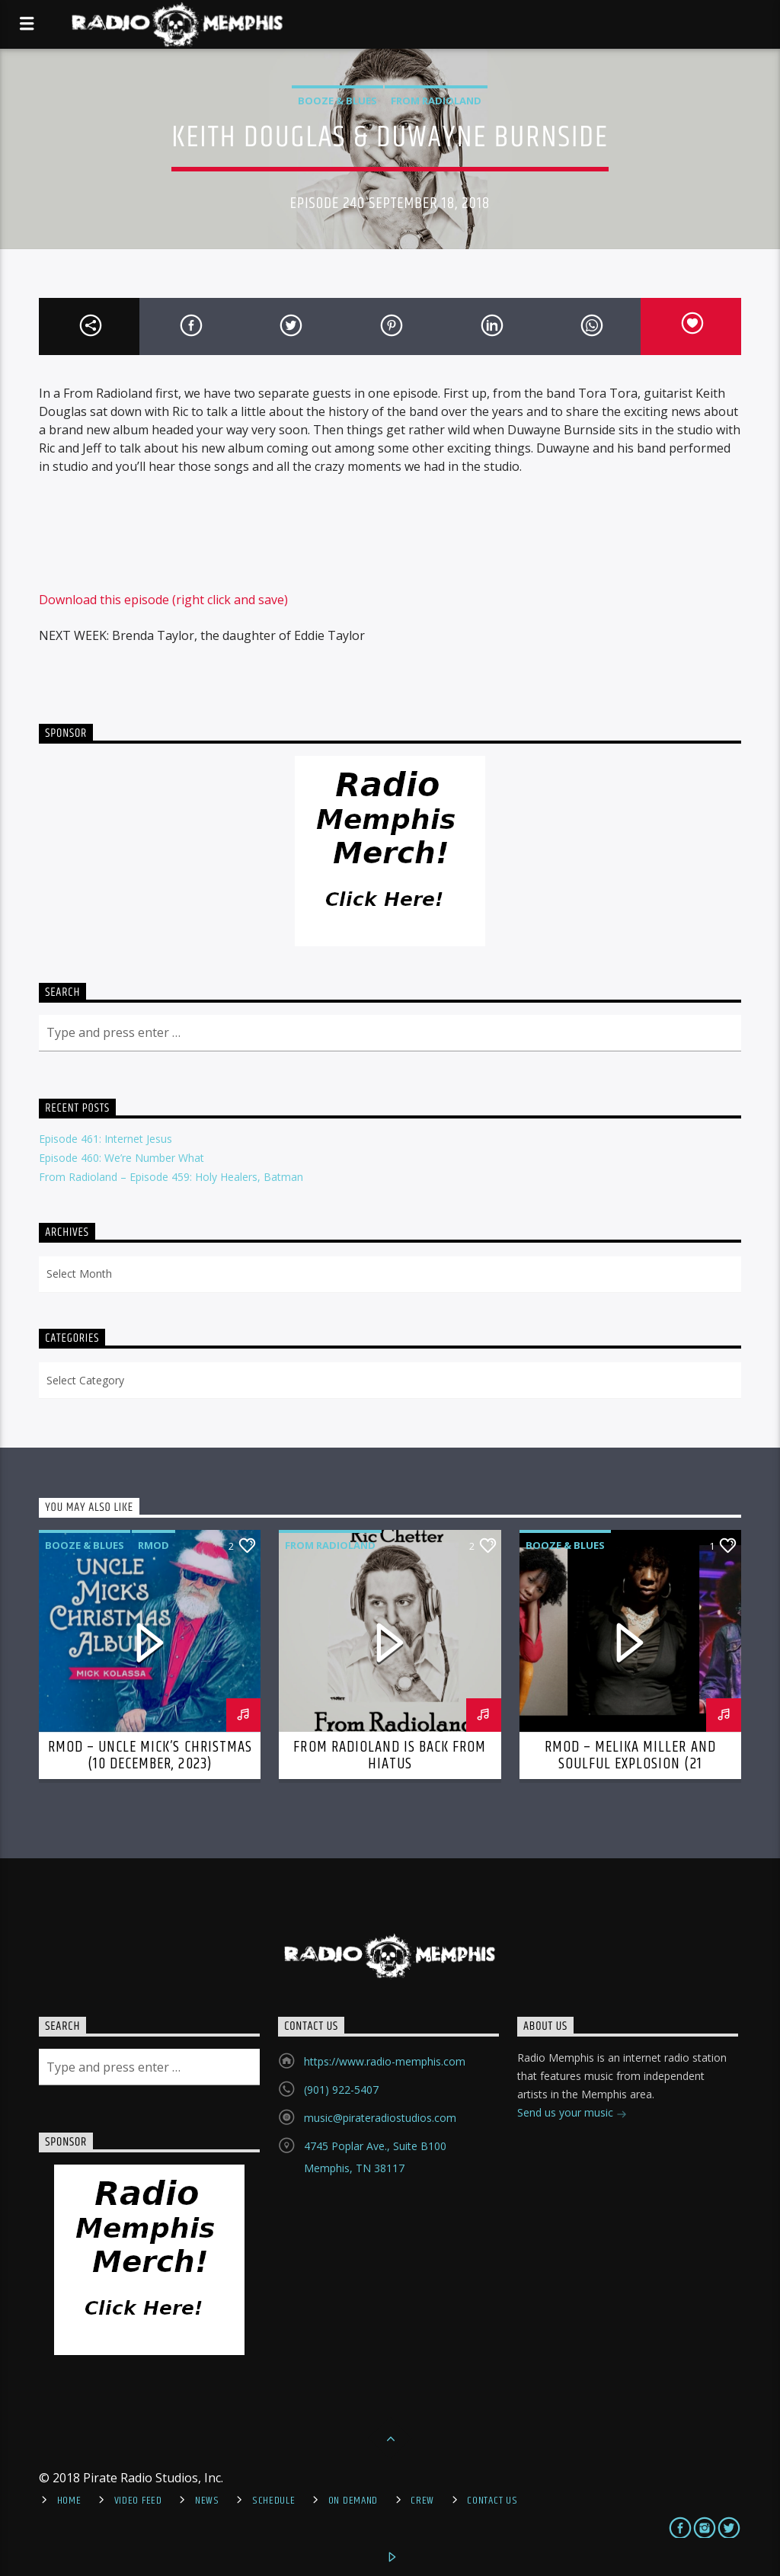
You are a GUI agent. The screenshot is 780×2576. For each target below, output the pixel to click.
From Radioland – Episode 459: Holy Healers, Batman (171, 1177)
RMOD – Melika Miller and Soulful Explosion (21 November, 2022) (630, 1764)
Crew (422, 2500)
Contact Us (492, 2500)
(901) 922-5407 (341, 2089)
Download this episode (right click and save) (163, 599)
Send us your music (572, 2114)
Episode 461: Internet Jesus (105, 1138)
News (207, 2500)
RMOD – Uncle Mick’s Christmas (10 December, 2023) (150, 1755)
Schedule (274, 2500)
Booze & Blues (337, 100)
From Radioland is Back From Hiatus (389, 1755)
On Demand (353, 2500)
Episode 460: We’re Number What (121, 1157)
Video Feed (138, 2500)
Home (69, 2500)
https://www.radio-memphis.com (384, 2061)
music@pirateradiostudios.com (380, 2117)
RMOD (153, 1545)
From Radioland (436, 100)
